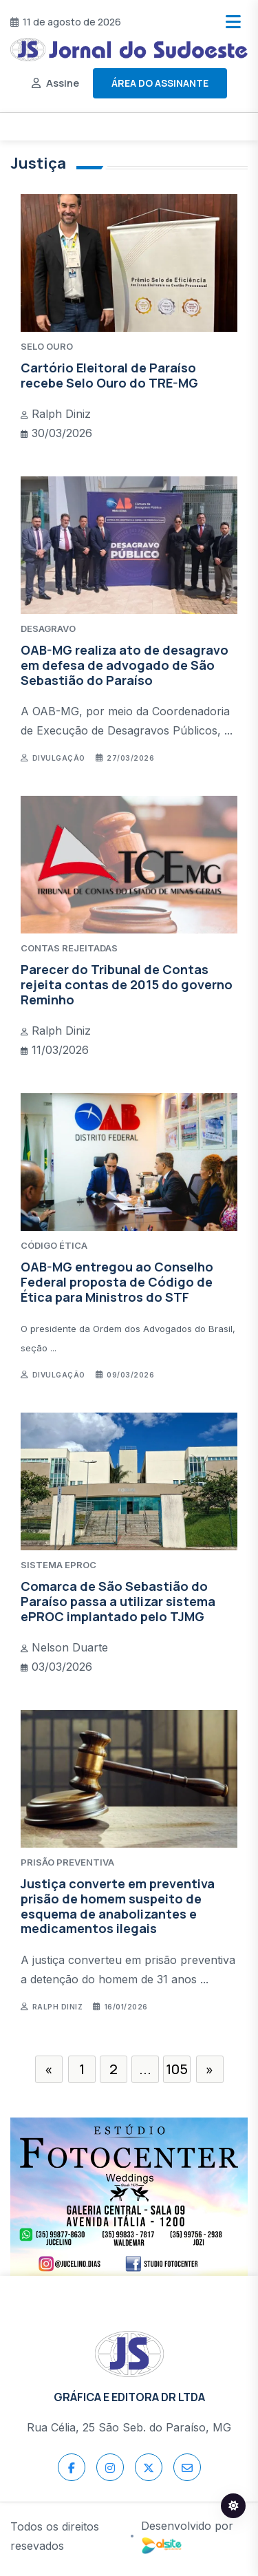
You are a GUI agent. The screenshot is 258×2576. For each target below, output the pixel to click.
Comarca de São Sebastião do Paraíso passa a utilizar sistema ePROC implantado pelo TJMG (118, 1601)
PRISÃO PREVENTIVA (67, 1862)
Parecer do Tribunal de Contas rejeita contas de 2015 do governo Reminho (127, 984)
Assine (62, 83)
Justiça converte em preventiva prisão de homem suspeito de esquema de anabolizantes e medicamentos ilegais (118, 1905)
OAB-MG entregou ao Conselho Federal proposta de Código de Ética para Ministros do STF (117, 1281)
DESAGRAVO (48, 628)
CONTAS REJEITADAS (69, 947)
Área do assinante (159, 82)
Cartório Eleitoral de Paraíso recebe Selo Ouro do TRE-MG (109, 375)
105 (177, 2069)
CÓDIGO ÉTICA (54, 1245)
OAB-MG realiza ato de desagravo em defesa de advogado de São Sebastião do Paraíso (124, 665)
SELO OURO (47, 346)
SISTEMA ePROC (58, 1564)
